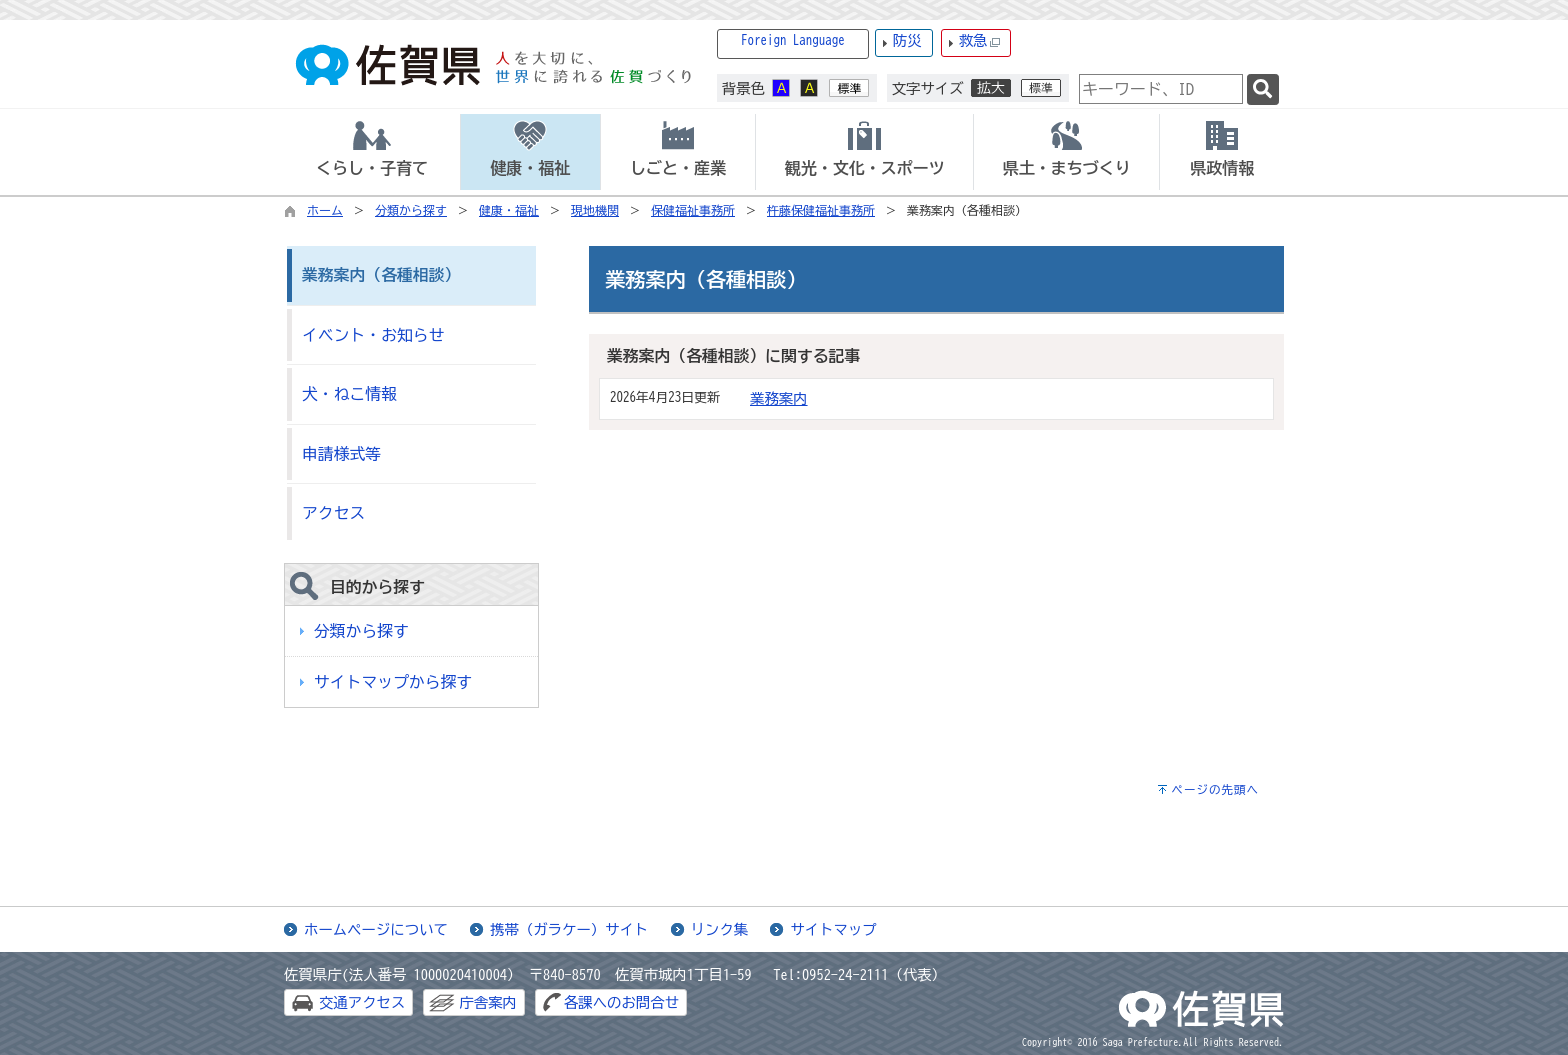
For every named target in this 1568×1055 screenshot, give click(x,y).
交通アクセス (362, 1002)
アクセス (333, 513)
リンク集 (720, 929)
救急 (980, 41)
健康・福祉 (509, 210)
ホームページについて (376, 929)
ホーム (325, 210)
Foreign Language (793, 40)
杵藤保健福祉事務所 (821, 210)
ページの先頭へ (1215, 789)
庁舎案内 (488, 1002)
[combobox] (1161, 89)
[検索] (1263, 89)
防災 (907, 40)
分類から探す (411, 210)
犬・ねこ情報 (349, 394)
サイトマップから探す (393, 682)
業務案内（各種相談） (381, 275)
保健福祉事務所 (693, 210)
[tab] (372, 152)
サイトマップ (833, 929)
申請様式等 (341, 454)
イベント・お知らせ (373, 335)
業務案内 (779, 398)
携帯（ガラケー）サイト (569, 929)
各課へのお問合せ (621, 1002)
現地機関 (595, 210)
